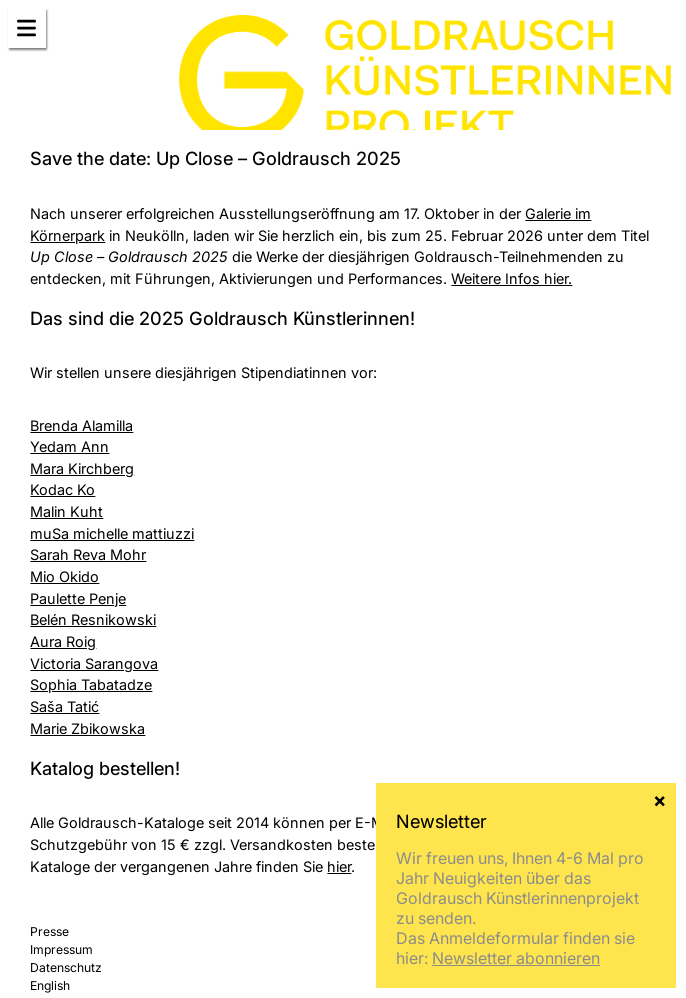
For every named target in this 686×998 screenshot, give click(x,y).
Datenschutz (66, 967)
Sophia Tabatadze (91, 684)
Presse (49, 931)
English (50, 985)
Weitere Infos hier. (511, 278)
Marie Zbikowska (87, 728)
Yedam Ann (69, 446)
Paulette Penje (78, 598)
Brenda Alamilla (81, 425)
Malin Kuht (66, 511)
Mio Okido (64, 576)
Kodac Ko (62, 489)
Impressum (61, 949)
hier (339, 866)
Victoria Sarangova (94, 663)
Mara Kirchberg (82, 468)
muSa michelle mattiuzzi (112, 533)
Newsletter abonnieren (516, 958)
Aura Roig (63, 641)
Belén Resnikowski (93, 619)
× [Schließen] (659, 799)
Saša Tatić (64, 706)
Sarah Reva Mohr (88, 554)
